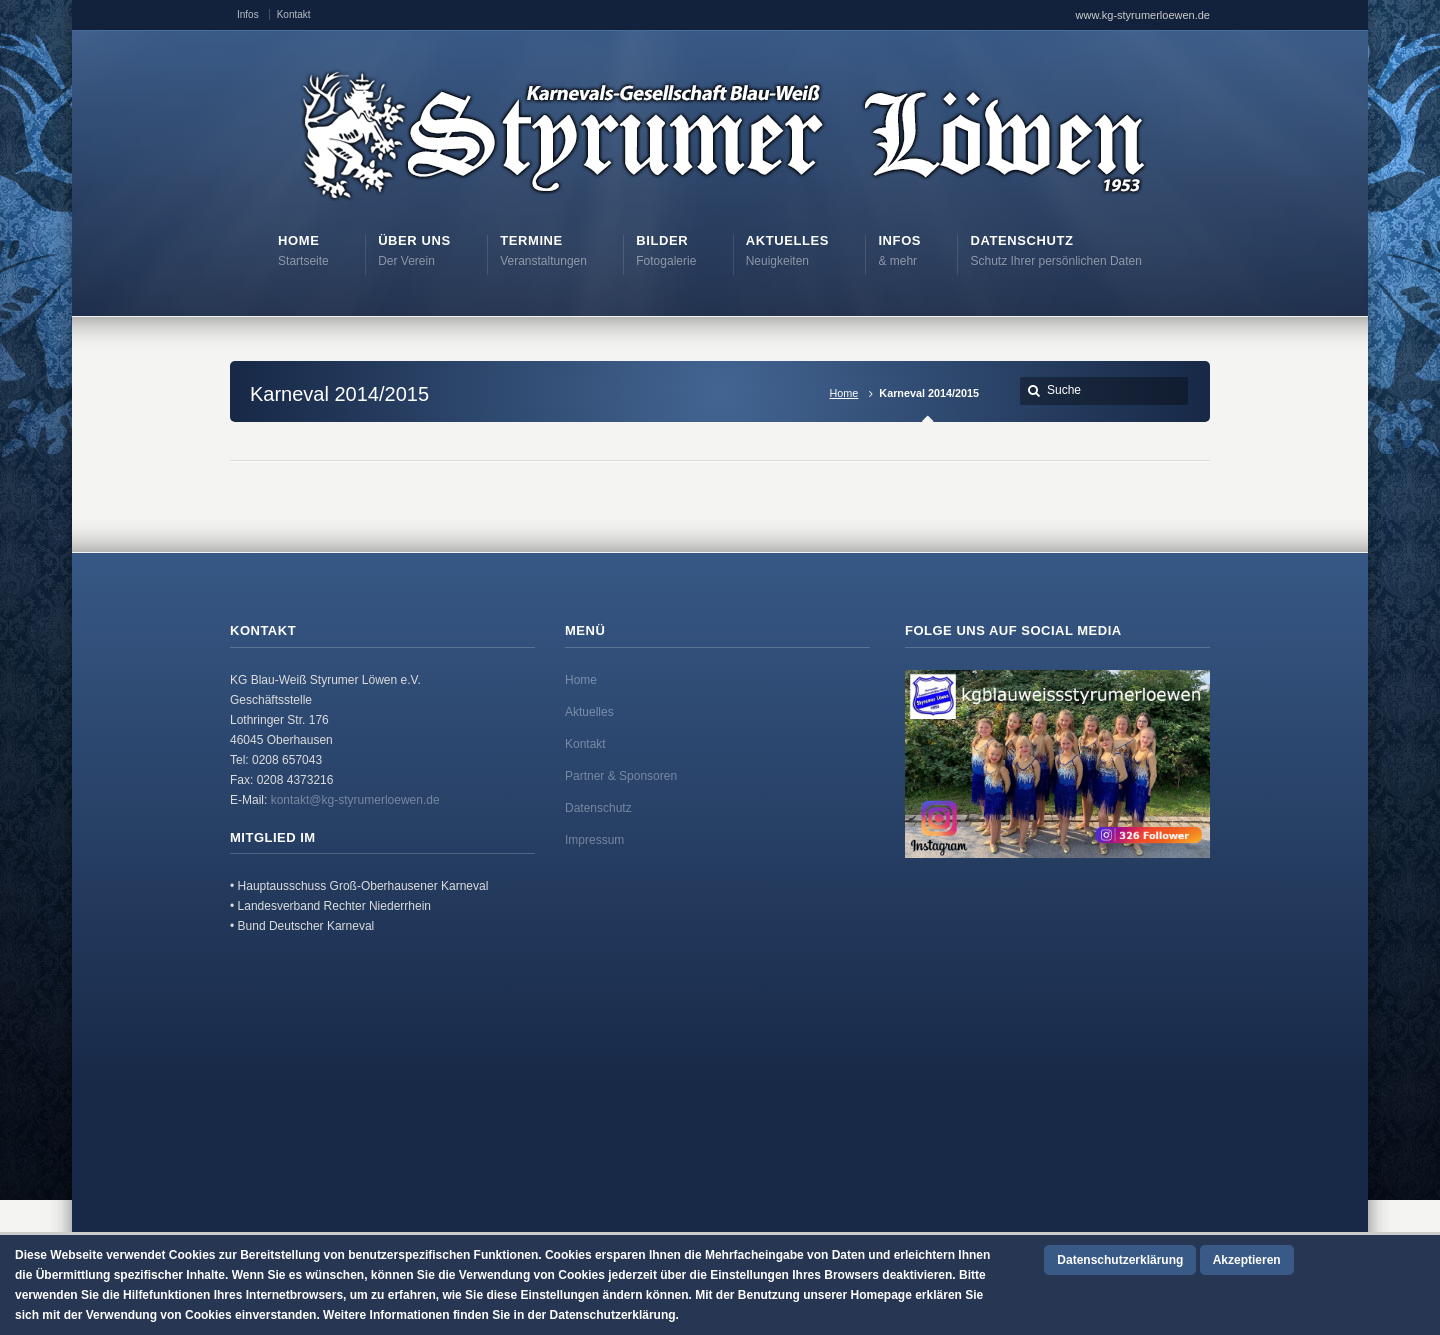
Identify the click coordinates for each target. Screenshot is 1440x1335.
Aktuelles (589, 712)
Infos (248, 14)
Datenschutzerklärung (1120, 1260)
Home (844, 393)
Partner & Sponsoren (621, 776)
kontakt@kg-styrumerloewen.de (355, 800)
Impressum (594, 840)
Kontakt (294, 14)
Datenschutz (598, 808)
